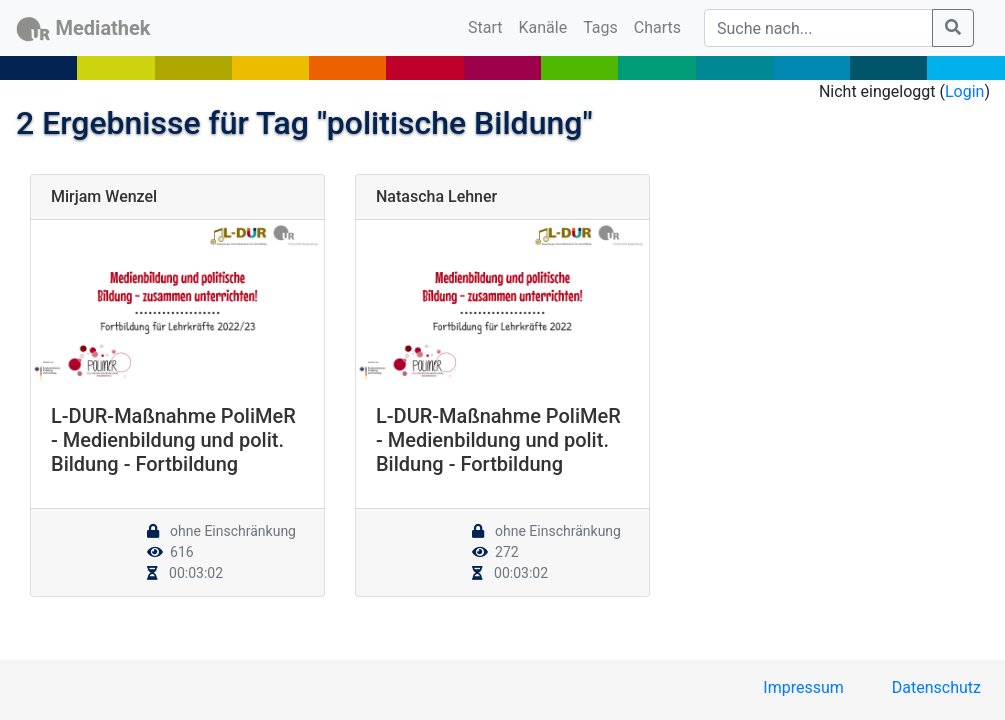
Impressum (803, 687)
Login (964, 91)
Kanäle (543, 27)
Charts (657, 27)
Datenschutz (936, 687)
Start (489, 26)
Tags (600, 27)
